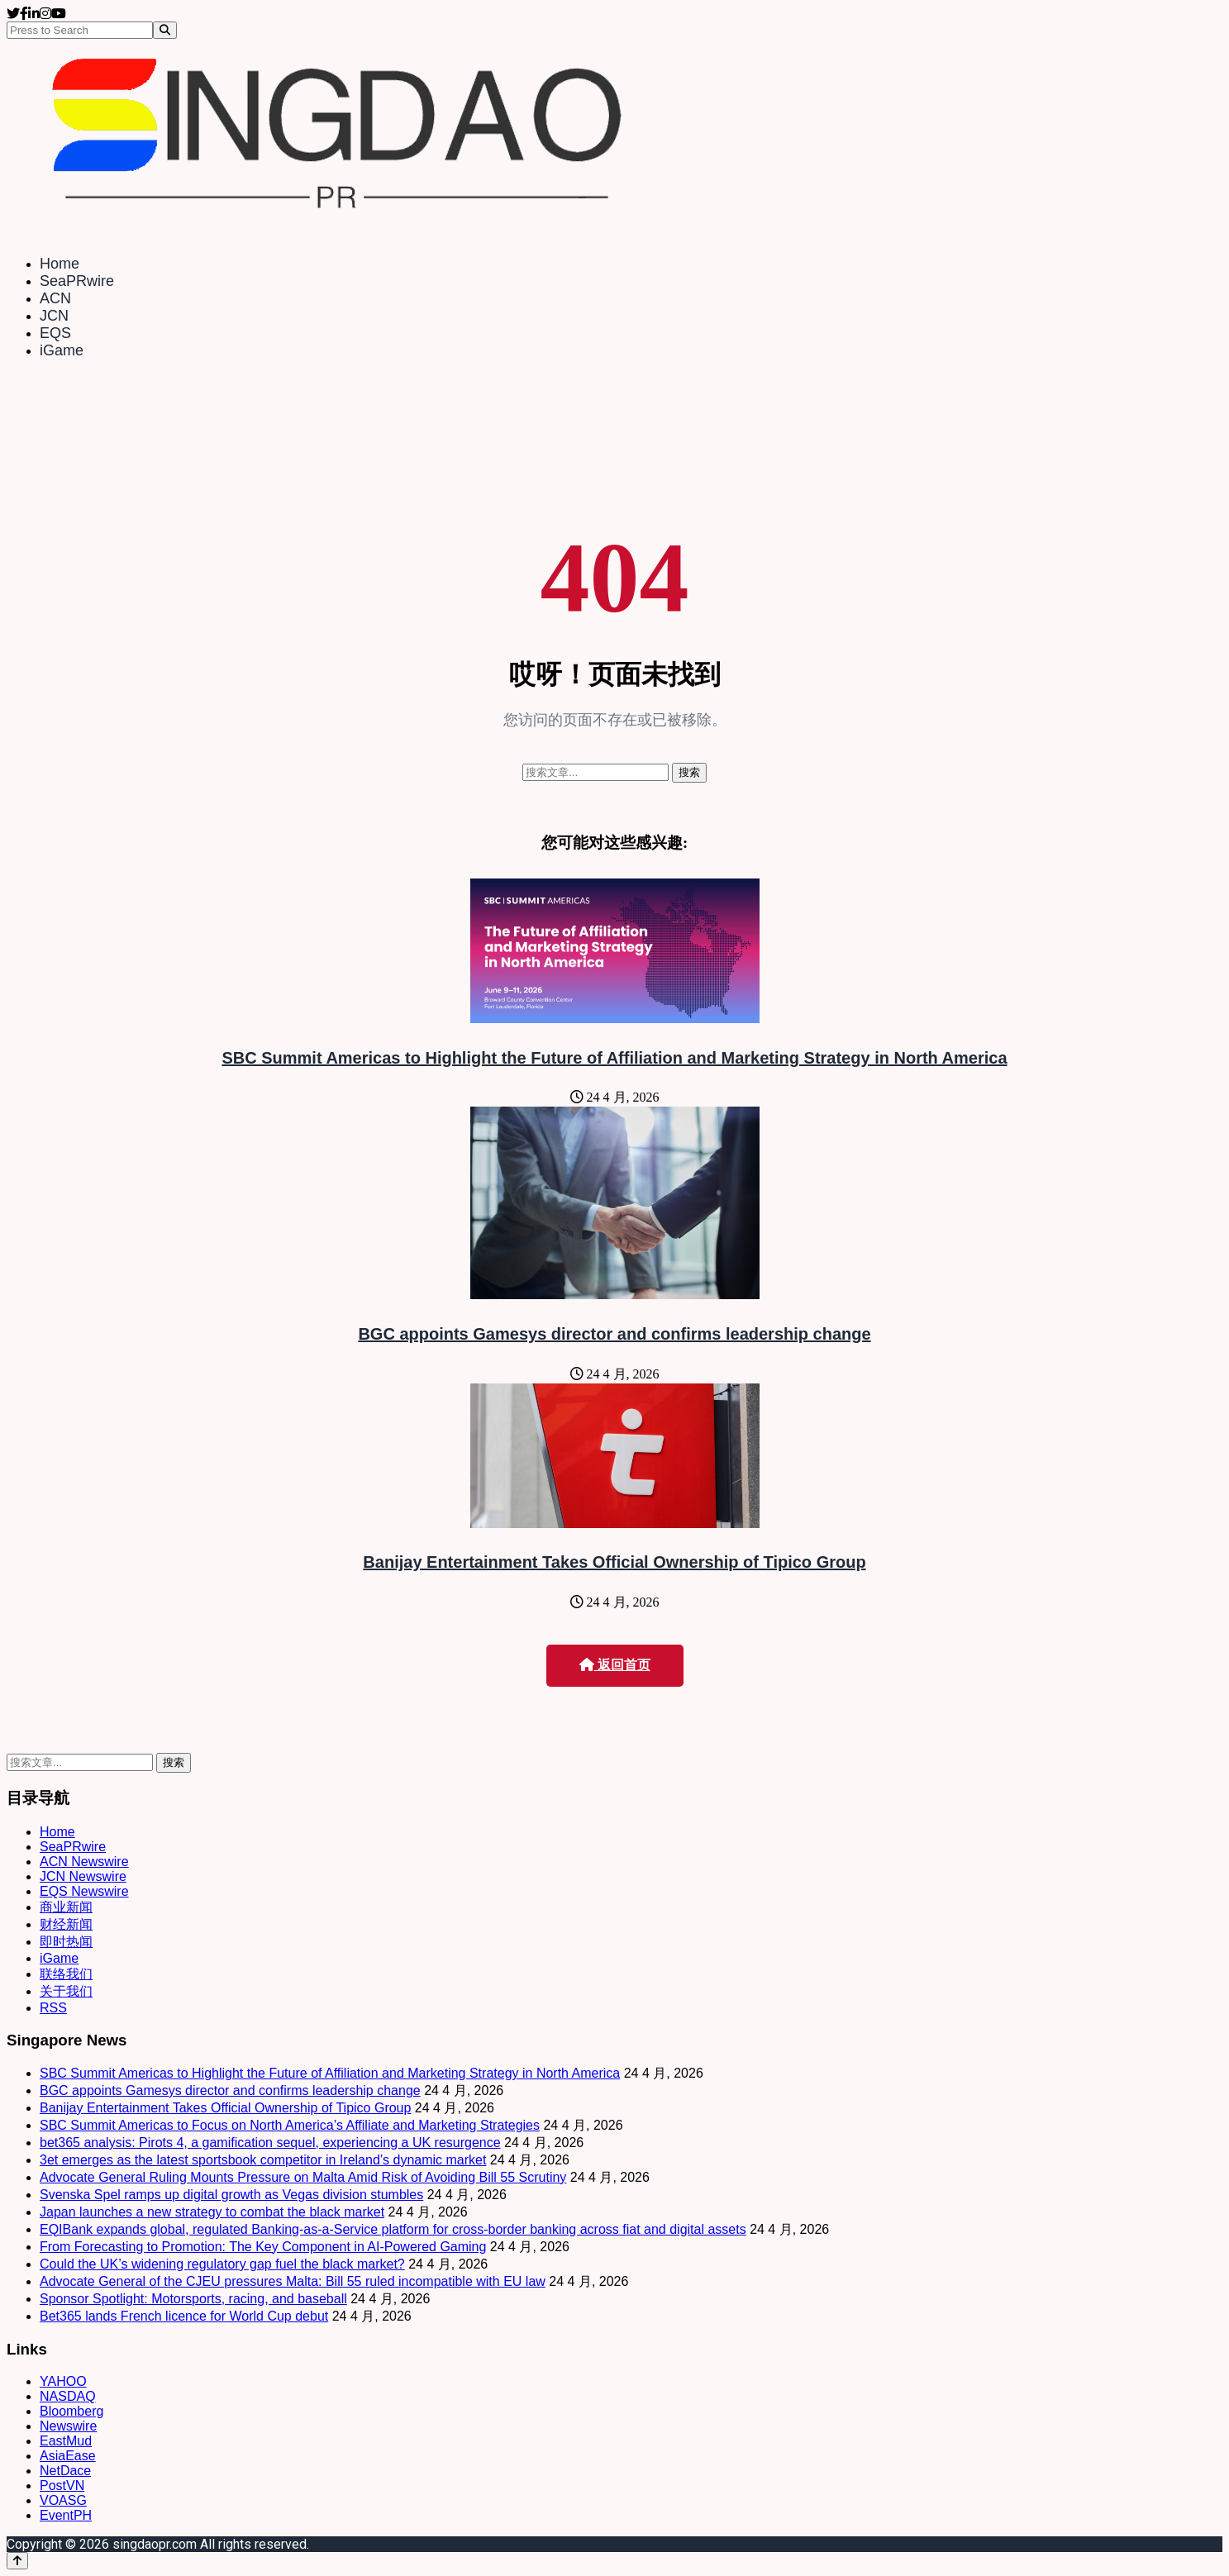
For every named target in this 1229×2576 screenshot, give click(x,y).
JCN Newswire (83, 1876)
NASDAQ (68, 2396)
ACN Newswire (84, 1862)
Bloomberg (71, 2411)
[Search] (165, 30)
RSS (53, 2008)
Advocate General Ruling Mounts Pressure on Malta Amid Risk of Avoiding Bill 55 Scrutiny (303, 2177)
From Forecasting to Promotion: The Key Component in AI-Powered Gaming (263, 2247)
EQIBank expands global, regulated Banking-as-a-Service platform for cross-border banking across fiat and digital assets (393, 2229)
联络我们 (66, 1974)
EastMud (66, 2441)
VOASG (63, 2500)
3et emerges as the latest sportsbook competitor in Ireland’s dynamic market (263, 2160)
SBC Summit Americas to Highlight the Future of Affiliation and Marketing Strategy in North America (614, 1058)
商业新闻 (66, 1907)
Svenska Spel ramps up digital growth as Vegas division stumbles (231, 2195)
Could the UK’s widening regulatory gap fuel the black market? (222, 2264)
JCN (54, 315)
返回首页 (614, 1665)
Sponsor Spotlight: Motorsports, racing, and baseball (193, 2299)
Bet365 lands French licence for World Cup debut (184, 2316)
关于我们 (66, 1991)
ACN (55, 298)
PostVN (62, 2485)
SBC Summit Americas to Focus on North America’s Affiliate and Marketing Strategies (290, 2125)
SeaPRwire (77, 281)
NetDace (65, 2471)
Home (59, 263)
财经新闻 (66, 1924)
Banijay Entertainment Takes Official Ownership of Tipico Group (614, 1562)
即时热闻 (66, 1942)
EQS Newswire (84, 1891)
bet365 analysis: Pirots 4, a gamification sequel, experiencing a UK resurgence (270, 2143)
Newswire (68, 2426)
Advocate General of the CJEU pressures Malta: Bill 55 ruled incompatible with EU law (292, 2281)
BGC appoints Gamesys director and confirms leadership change (614, 1334)
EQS (55, 333)
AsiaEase (68, 2456)
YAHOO (63, 2381)
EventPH (66, 2515)
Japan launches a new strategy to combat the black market (212, 2212)
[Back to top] (17, 2560)
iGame (61, 350)
